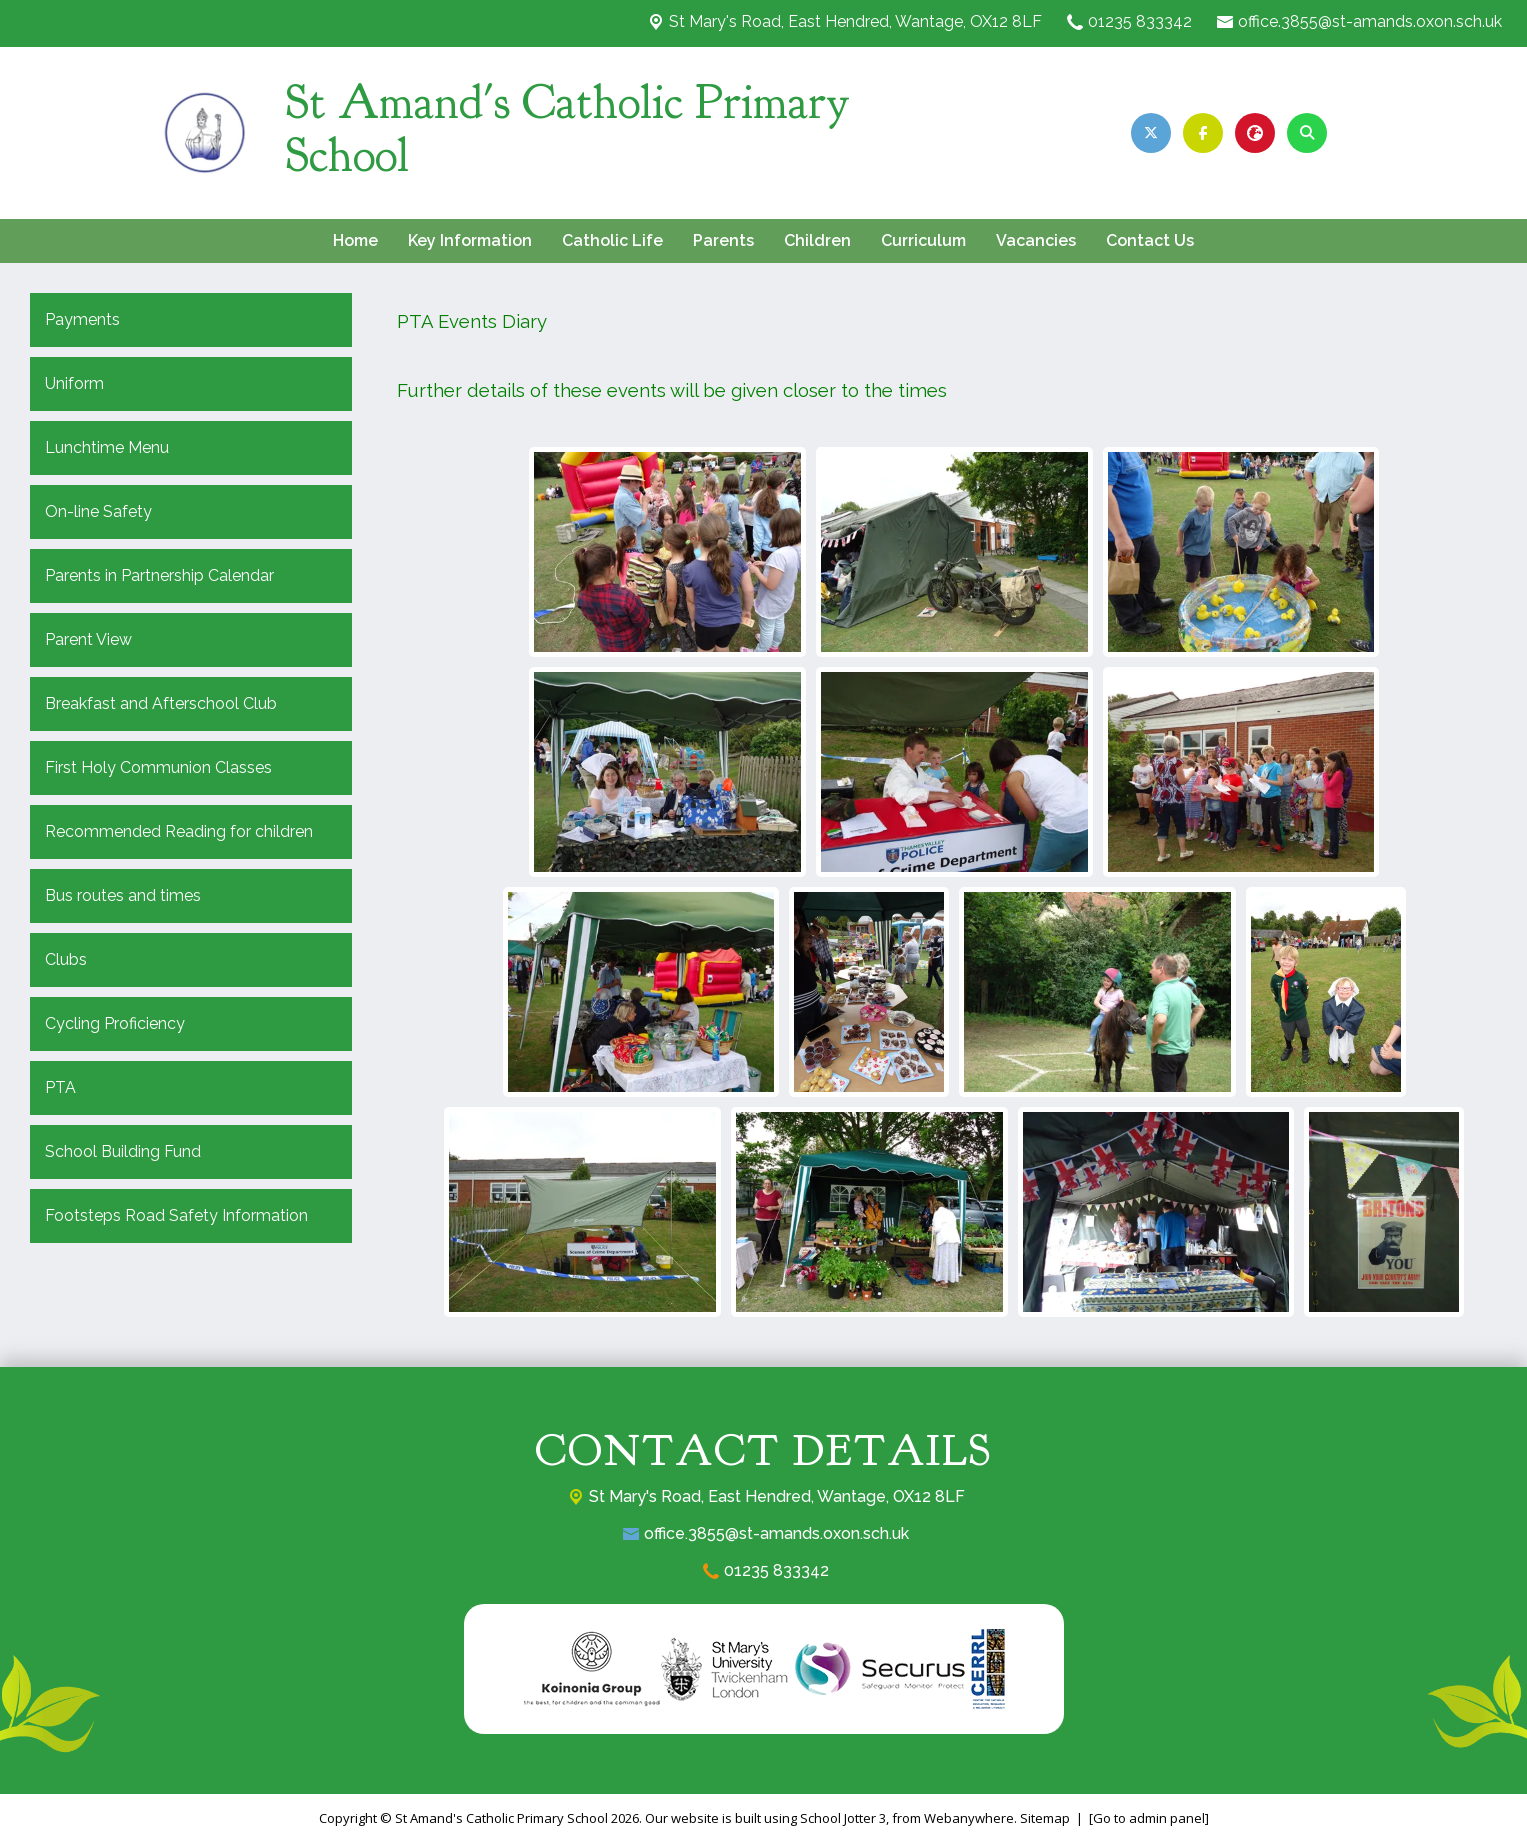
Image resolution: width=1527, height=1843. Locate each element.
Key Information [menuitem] (470, 240)
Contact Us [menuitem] (1150, 240)
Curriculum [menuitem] (923, 240)
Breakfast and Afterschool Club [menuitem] (161, 703)
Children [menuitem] (817, 240)
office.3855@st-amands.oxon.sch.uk (1370, 21)
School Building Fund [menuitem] (123, 1151)
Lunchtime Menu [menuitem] (107, 447)
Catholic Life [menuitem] (612, 240)
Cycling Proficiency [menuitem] (115, 1023)
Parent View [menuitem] (88, 639)
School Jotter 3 (843, 1818)
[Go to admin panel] (1149, 1818)
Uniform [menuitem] (74, 383)
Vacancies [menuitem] (1036, 240)
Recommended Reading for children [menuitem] (179, 831)
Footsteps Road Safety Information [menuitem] (176, 1215)
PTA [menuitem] (60, 1087)
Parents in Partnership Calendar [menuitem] (159, 575)
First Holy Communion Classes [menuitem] (158, 767)
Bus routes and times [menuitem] (123, 895)
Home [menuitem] (355, 240)
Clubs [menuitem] (66, 959)
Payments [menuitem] (82, 319)
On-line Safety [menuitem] (98, 511)
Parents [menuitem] (723, 240)
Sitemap (1045, 1818)
